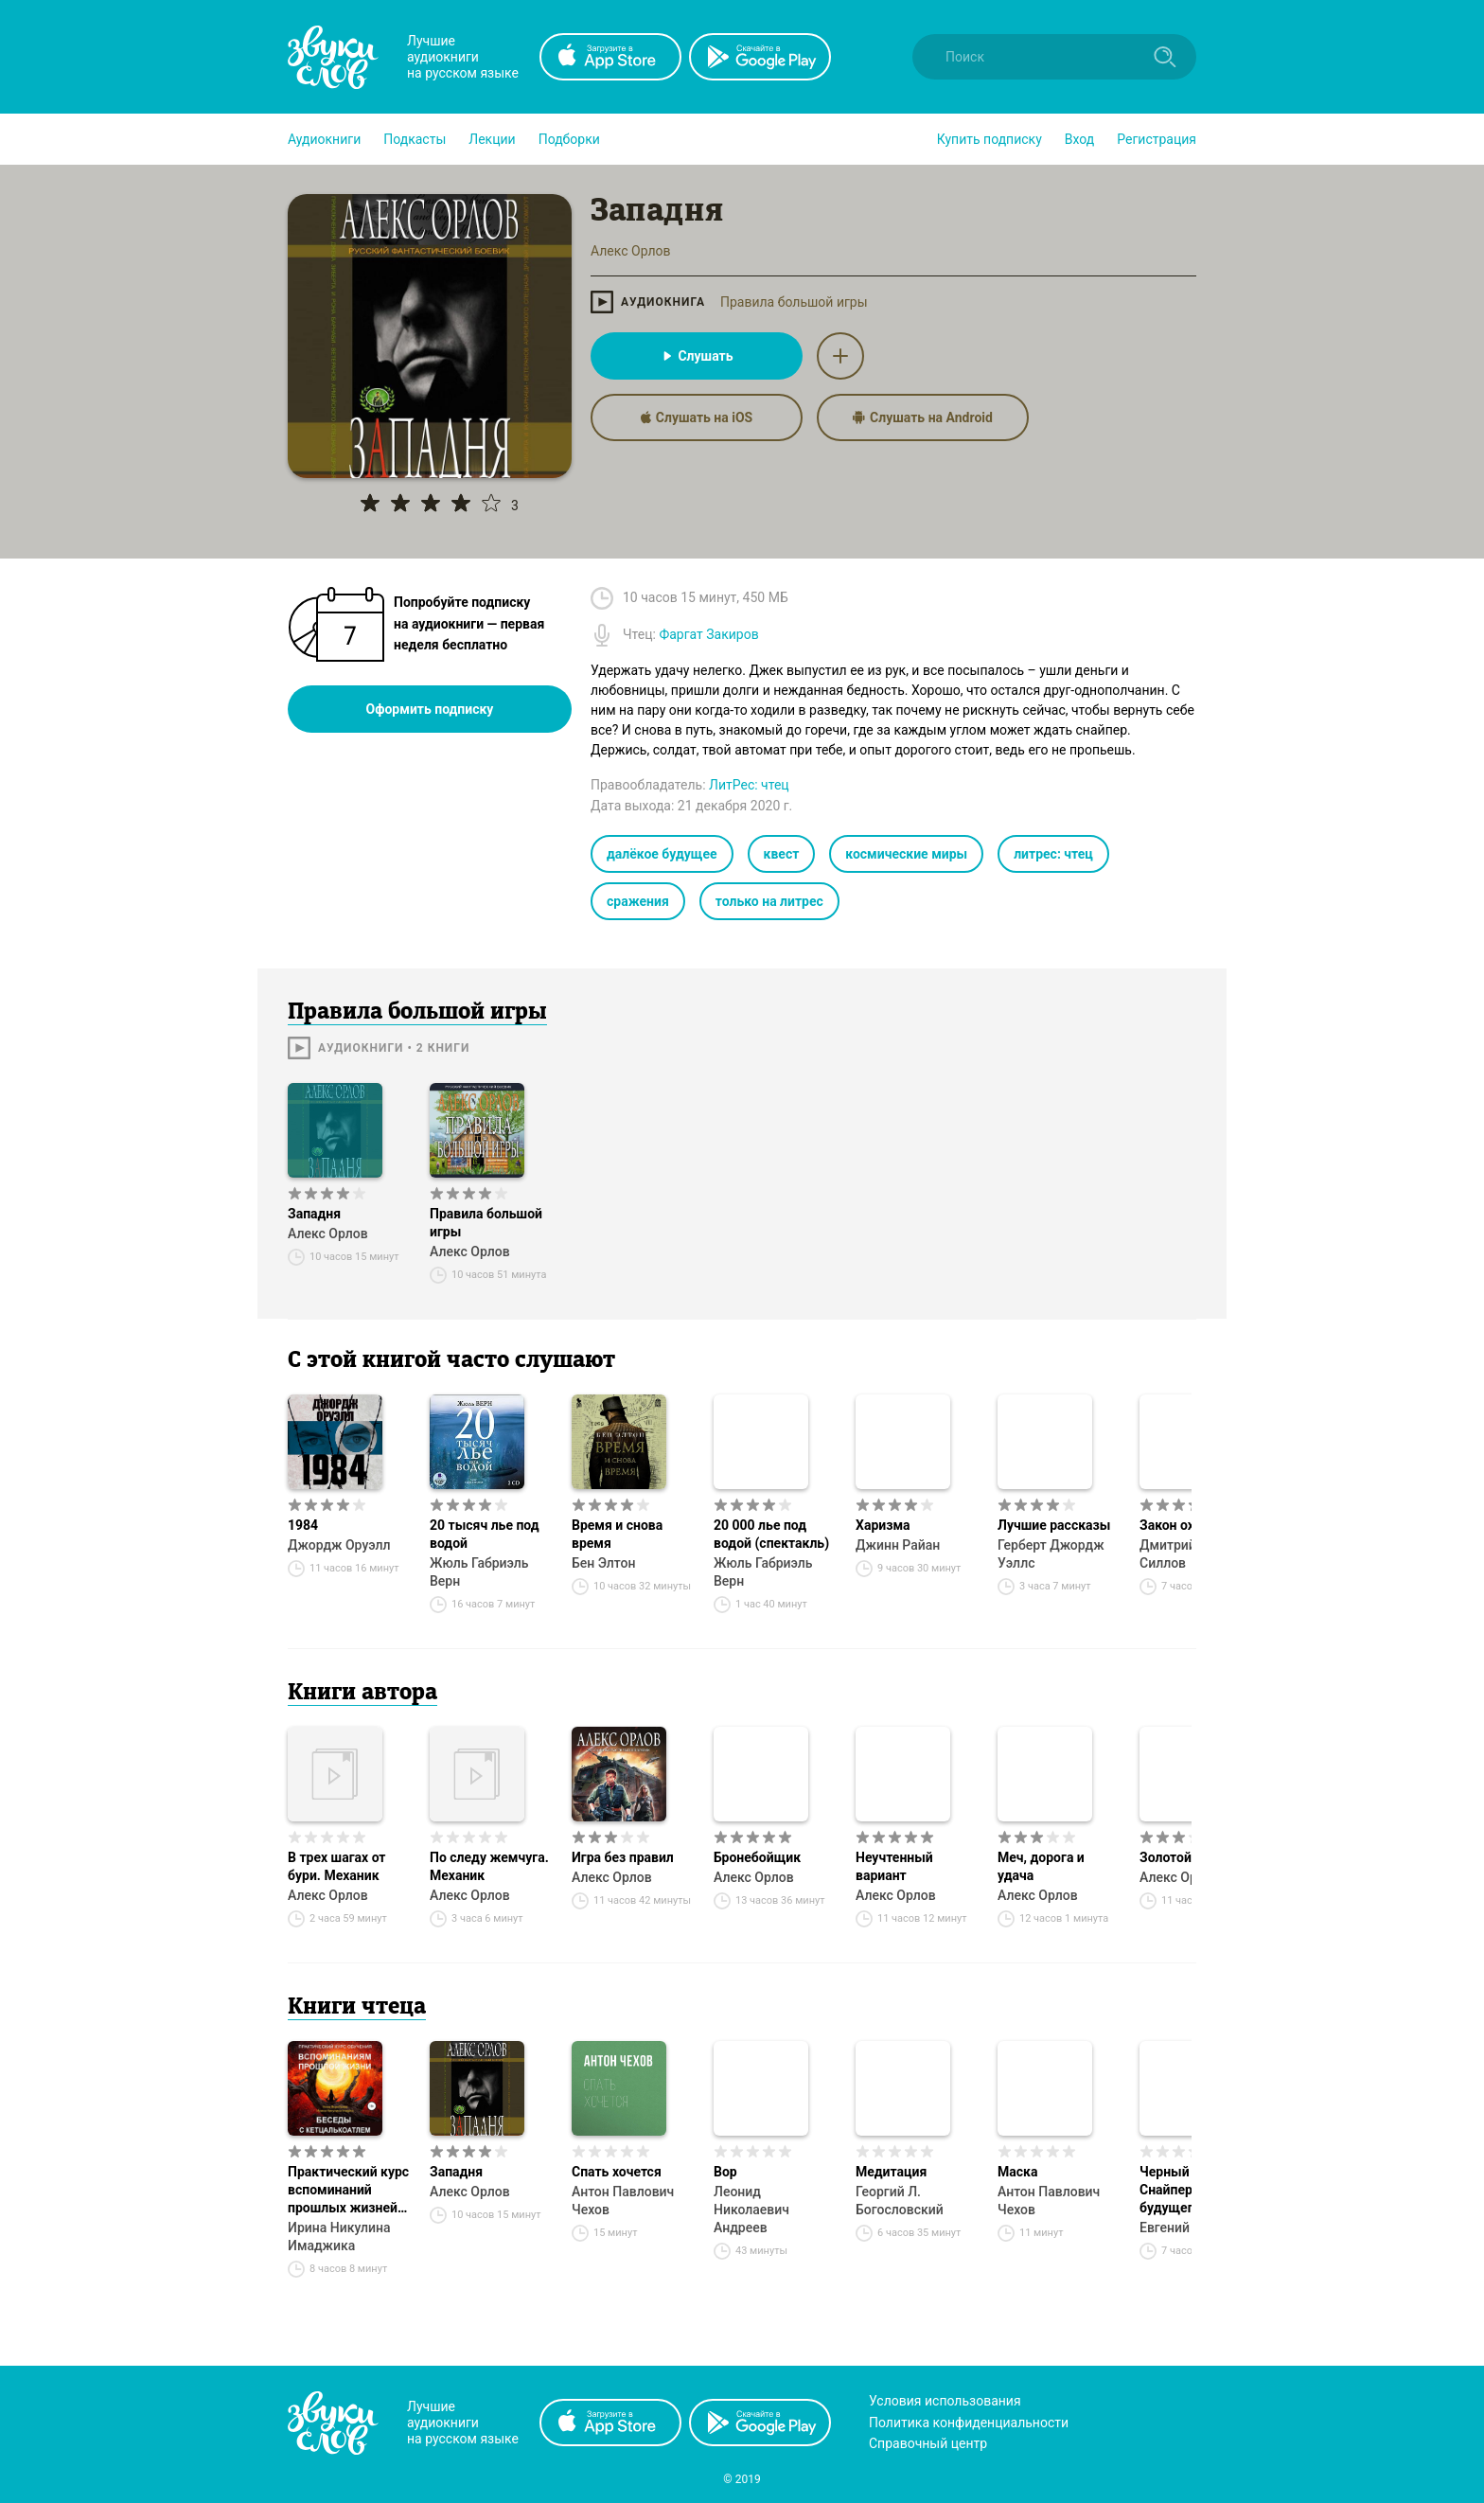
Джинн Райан (898, 1545)
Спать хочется (617, 2171)
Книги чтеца (357, 2008)
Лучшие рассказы (1054, 1525)
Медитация (891, 2171)
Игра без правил (623, 1857)
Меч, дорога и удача (1041, 1866)
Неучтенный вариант (894, 1866)
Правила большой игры (794, 302)
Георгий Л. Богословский (900, 2200)
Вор (725, 2171)
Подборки (569, 139)
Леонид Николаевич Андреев (751, 2209)
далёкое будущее (662, 853)
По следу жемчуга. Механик (489, 1866)
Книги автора (362, 1693)
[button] (324, 139)
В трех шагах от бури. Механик (337, 1866)
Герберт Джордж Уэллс (1051, 1554)
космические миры (906, 853)
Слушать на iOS (696, 417)
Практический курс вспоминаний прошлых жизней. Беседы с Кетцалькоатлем (348, 2190)
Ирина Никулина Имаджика (339, 2236)
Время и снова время (617, 1534)
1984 (303, 1525)
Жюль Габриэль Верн (479, 1572)
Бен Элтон (604, 1563)
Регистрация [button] (1156, 139)
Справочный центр (928, 2443)
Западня (314, 1213)
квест (782, 853)
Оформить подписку (430, 709)
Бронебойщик (757, 1857)
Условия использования (945, 2400)
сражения (638, 901)
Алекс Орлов (328, 1233)
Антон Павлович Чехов (623, 2200)
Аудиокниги (324, 139)
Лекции (491, 139)
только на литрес (769, 901)
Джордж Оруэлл (339, 1545)
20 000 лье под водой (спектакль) (771, 1534)
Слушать (696, 356)
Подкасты (414, 139)
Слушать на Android (923, 417)
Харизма (883, 1525)
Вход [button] (1079, 139)
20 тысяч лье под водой (484, 1534)
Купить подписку (989, 139)
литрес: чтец (1053, 853)
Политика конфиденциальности (969, 2422)
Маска (1017, 2171)
